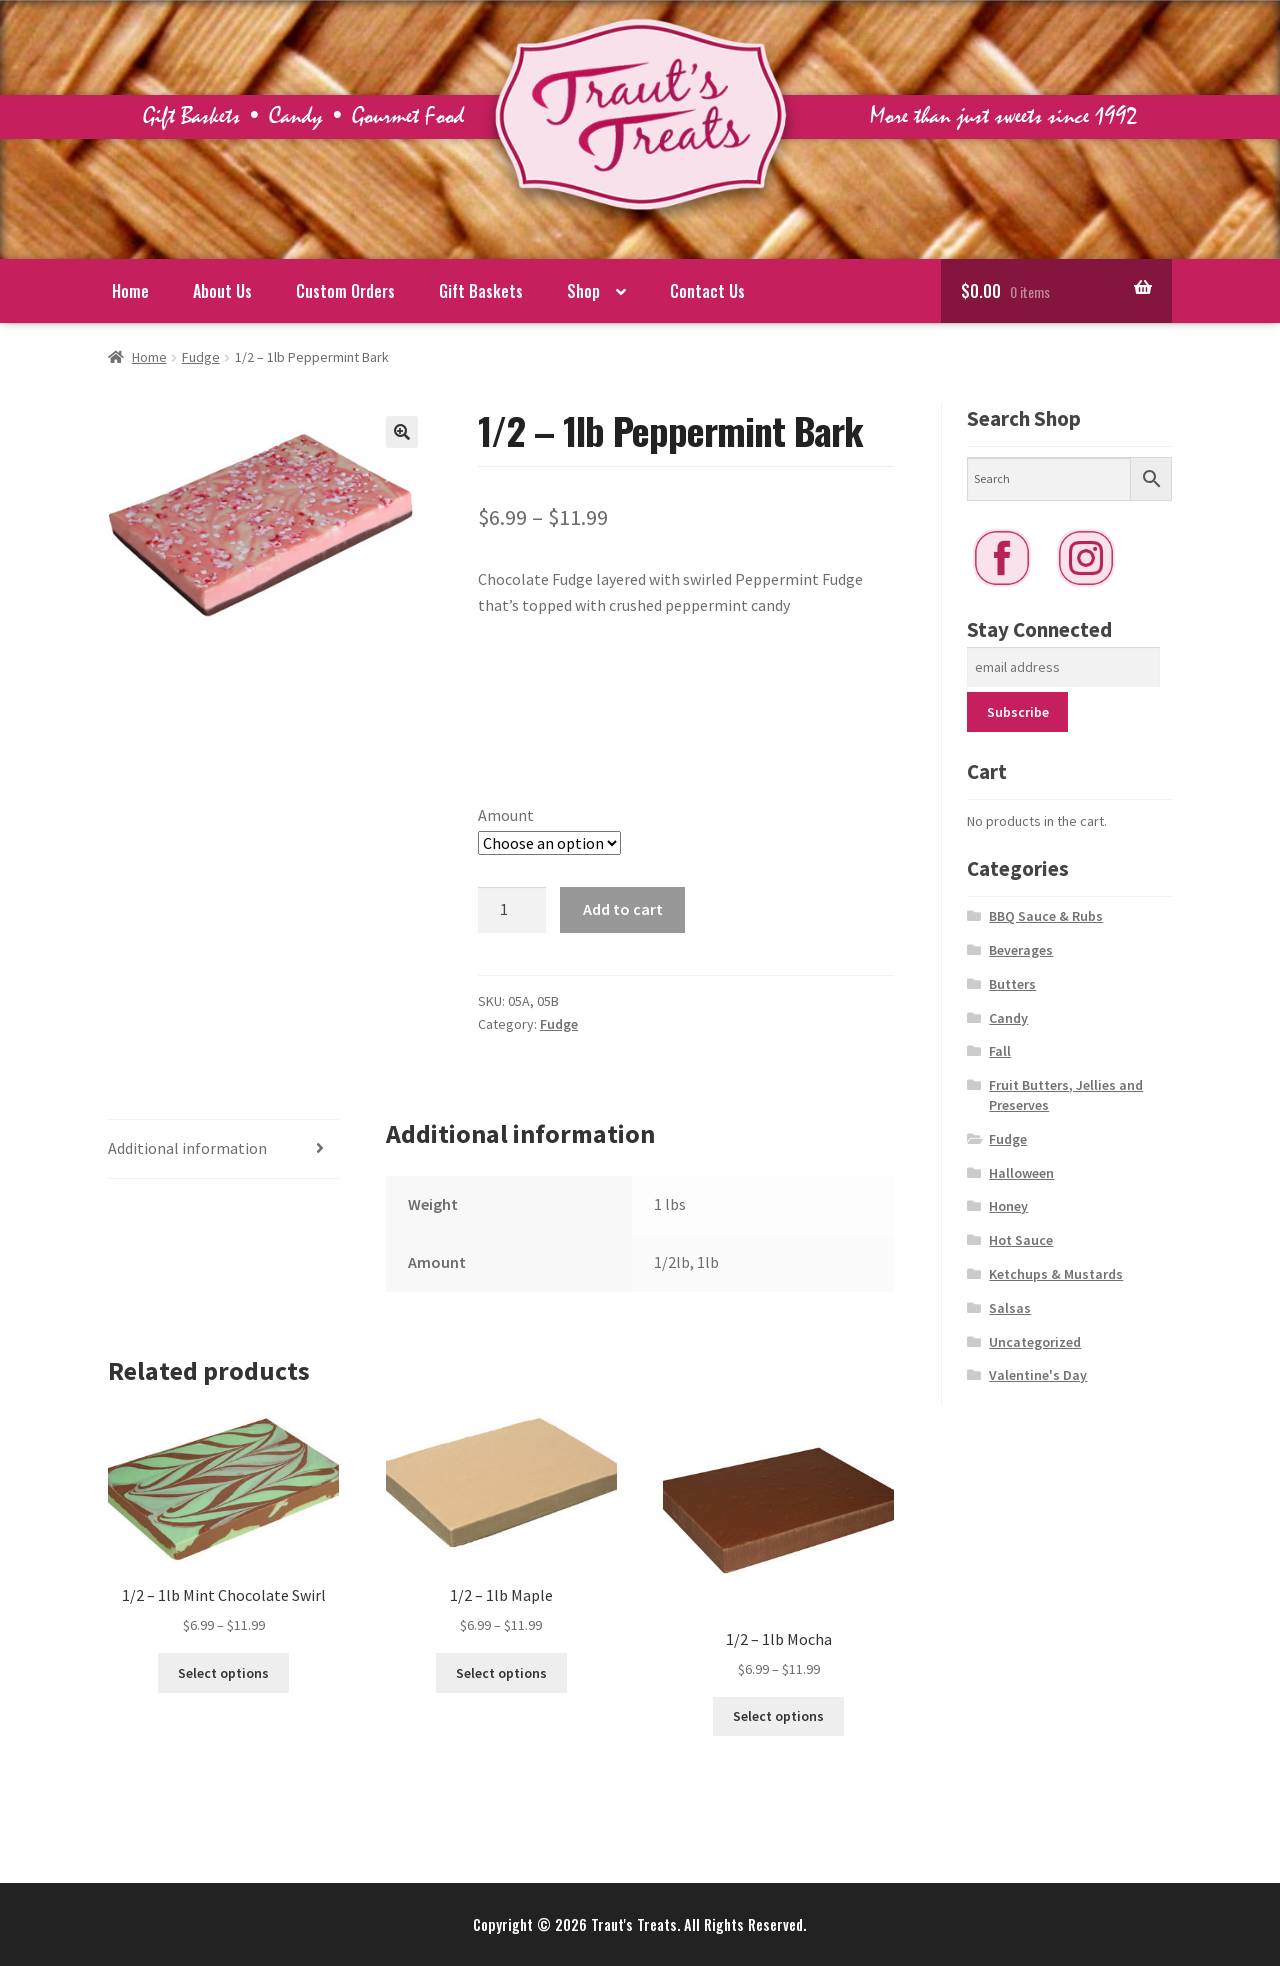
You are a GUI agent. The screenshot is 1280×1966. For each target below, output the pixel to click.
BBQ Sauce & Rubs (1046, 916)
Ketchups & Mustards (1056, 1274)
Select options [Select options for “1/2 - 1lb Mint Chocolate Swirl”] (223, 1673)
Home (130, 291)
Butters (1012, 984)
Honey (1008, 1206)
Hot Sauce (1021, 1240)
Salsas (1010, 1308)
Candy (1008, 1018)
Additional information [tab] (187, 1148)
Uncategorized (1035, 1342)
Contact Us (707, 291)
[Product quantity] (512, 910)
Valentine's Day (1038, 1375)
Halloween (1021, 1173)
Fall (1000, 1051)
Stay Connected (1039, 629)
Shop (583, 291)
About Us (222, 291)
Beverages (1021, 950)
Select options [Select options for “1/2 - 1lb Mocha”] (778, 1716)
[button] (402, 432)
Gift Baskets (481, 291)
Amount (506, 815)
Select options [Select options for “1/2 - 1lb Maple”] (501, 1673)
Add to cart (623, 909)
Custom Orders (345, 291)
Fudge (201, 357)
